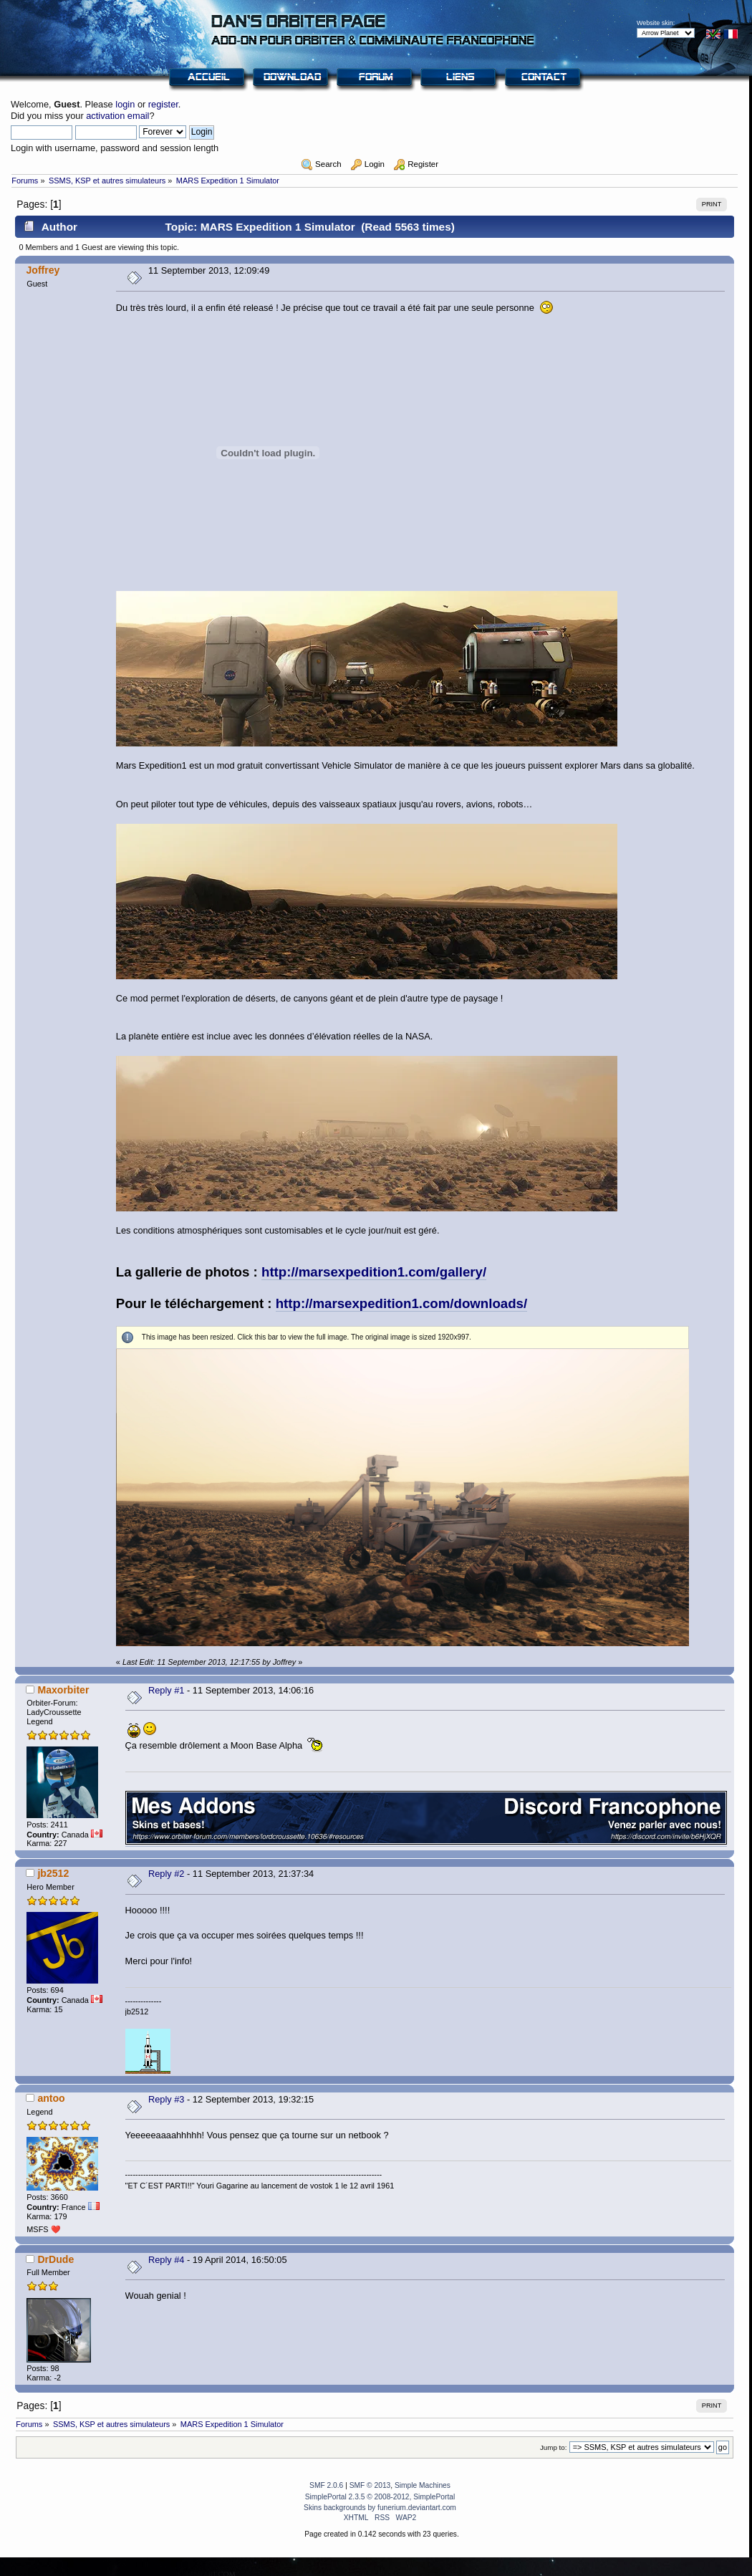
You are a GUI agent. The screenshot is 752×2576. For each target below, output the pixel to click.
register (163, 104)
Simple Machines (422, 2485)
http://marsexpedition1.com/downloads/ (401, 1303)
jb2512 (53, 1873)
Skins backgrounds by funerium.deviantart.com (380, 2508)
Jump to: (553, 2447)
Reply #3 (166, 2099)
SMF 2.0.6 (326, 2485)
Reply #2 (166, 1873)
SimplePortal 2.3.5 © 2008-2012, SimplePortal (380, 2497)
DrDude (55, 2259)
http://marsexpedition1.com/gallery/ (373, 1271)
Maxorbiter (63, 1690)
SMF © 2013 (370, 2485)
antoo (50, 2098)
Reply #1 (166, 1690)
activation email (117, 115)
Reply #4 (166, 2259)
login (125, 104)
